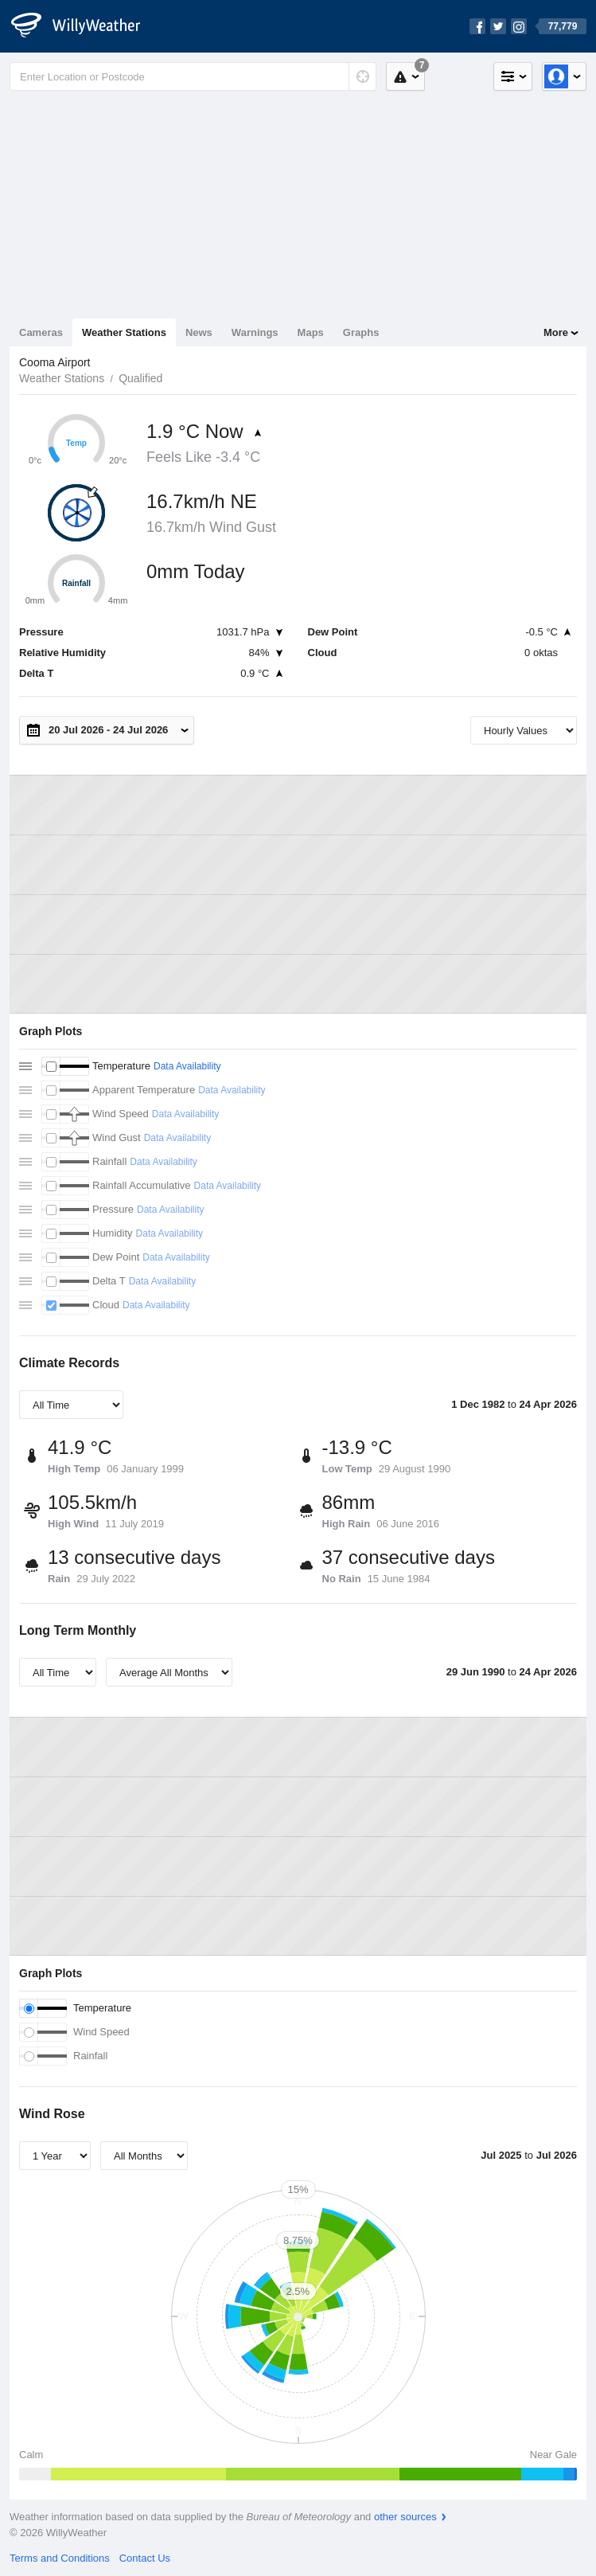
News (198, 332)
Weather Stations (124, 332)
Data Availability (187, 1066)
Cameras (41, 332)
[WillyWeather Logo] (84, 26)
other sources (405, 2517)
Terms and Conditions (60, 2558)
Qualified (140, 378)
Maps (311, 332)
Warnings (255, 332)
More (555, 332)
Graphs (361, 332)
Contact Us (144, 2558)
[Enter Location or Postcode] (193, 76)
